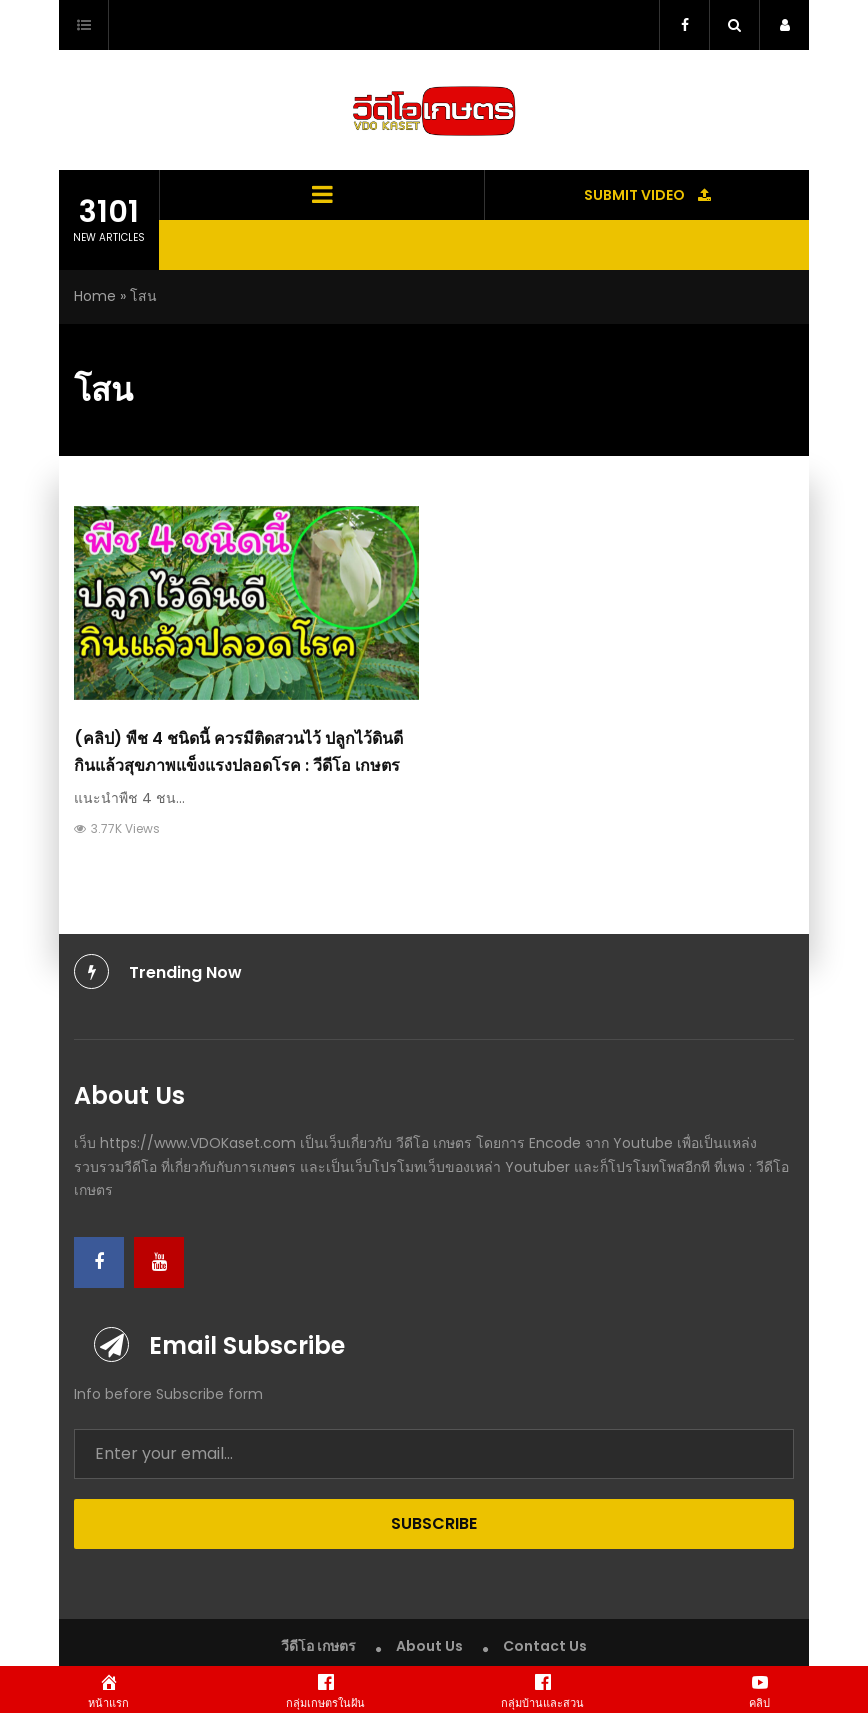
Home (95, 296)
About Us (429, 1646)
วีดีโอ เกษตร (318, 1646)
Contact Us (545, 1646)
